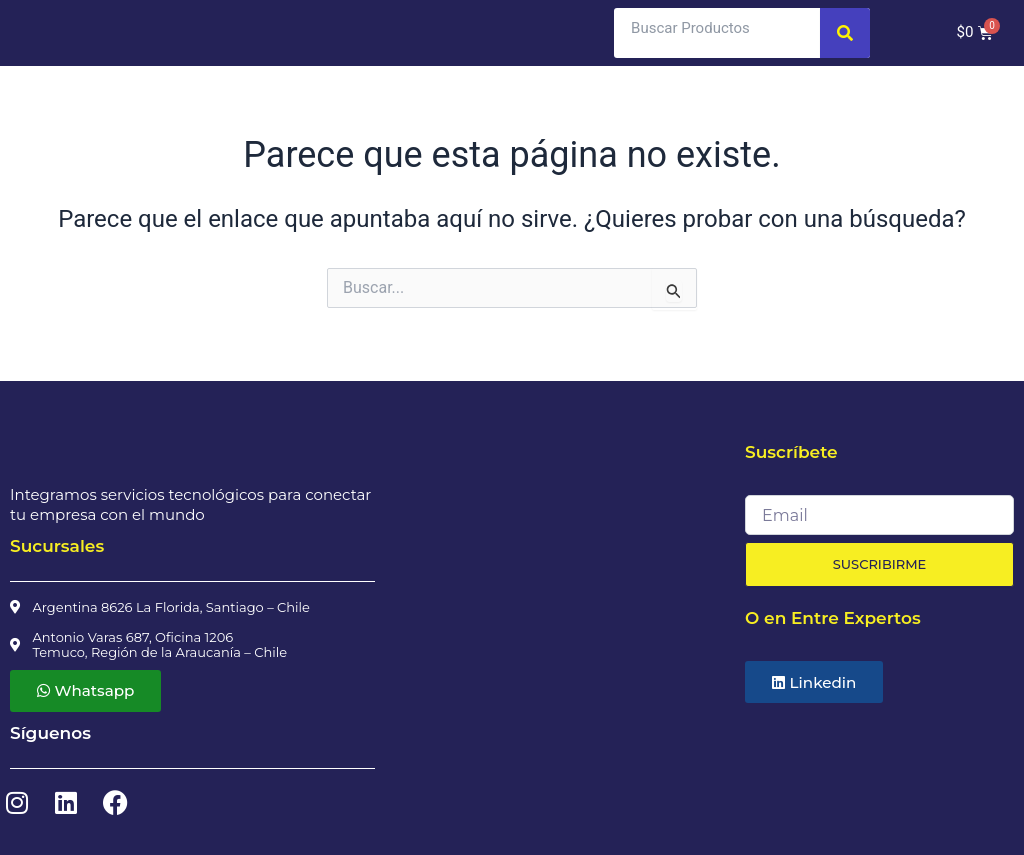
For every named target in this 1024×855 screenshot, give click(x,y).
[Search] (845, 33)
